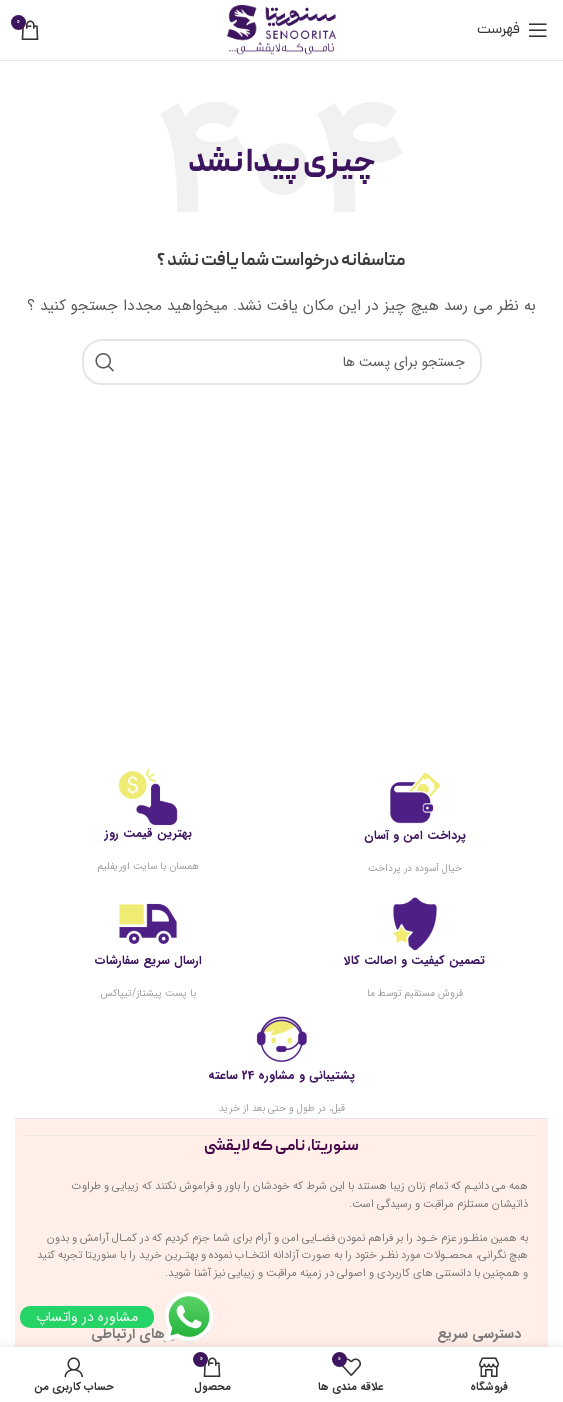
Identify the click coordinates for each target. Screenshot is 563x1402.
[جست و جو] (282, 362)
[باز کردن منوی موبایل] (512, 30)
